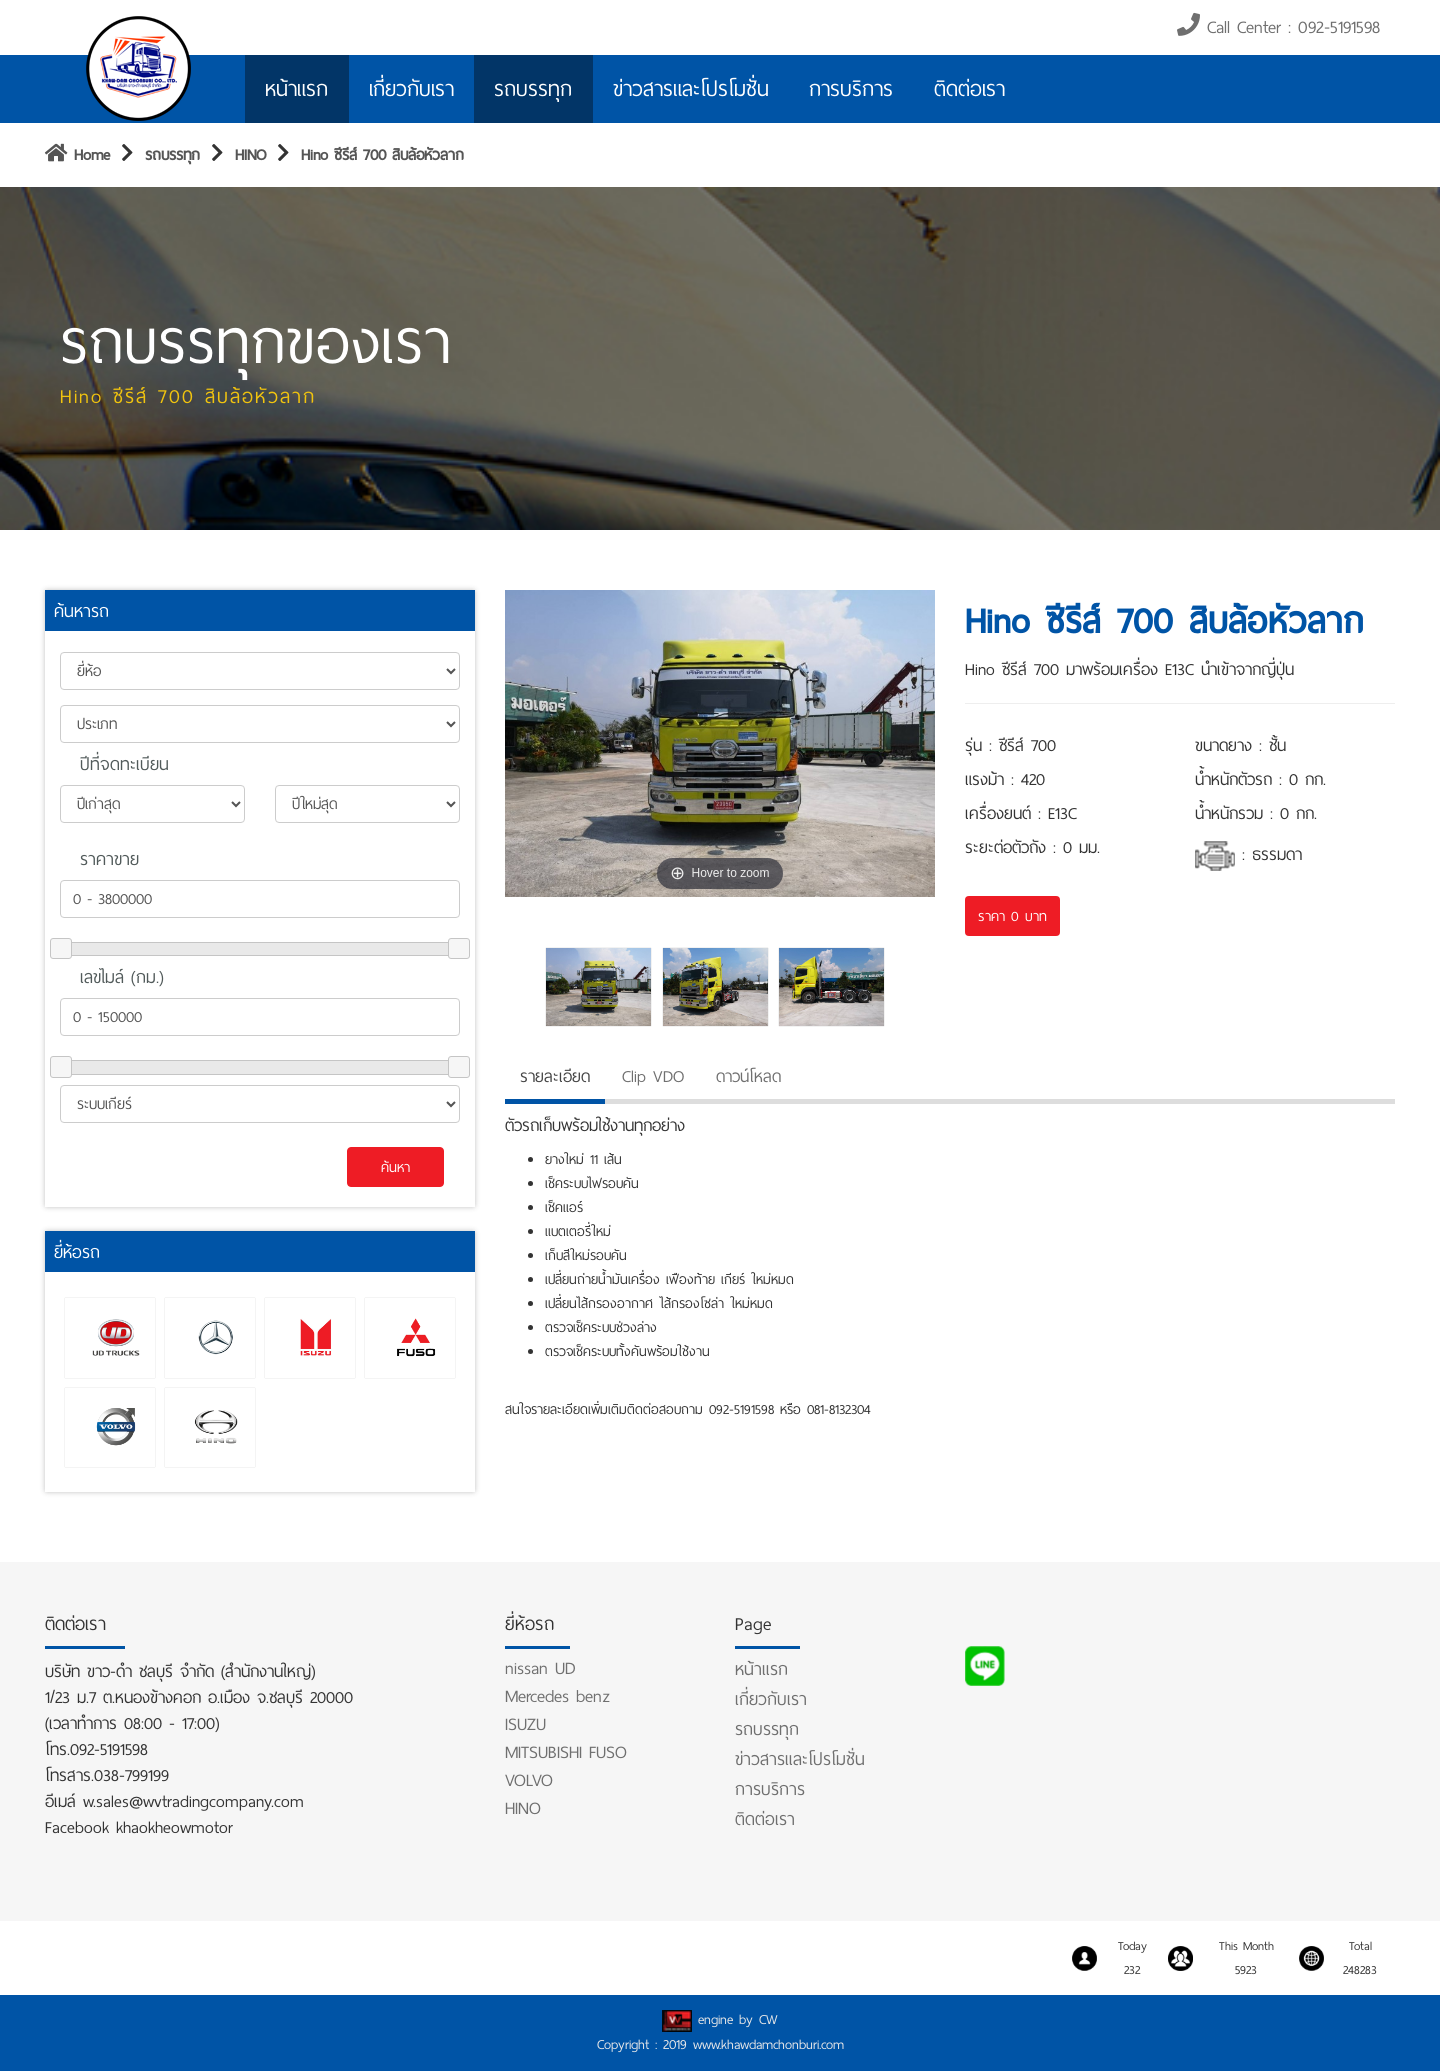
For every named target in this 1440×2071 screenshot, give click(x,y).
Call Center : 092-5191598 (1278, 27)
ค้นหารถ (81, 611)
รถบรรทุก (533, 89)
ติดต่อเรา (969, 89)
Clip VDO (653, 1076)
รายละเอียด (555, 1076)
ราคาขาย (109, 859)
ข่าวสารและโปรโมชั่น (691, 89)
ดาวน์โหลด (748, 1076)
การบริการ (851, 89)
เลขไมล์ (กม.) (122, 977)
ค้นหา (395, 1167)
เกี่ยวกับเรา (411, 89)
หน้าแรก (296, 89)
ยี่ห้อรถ (77, 1252)
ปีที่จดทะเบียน (124, 764)
